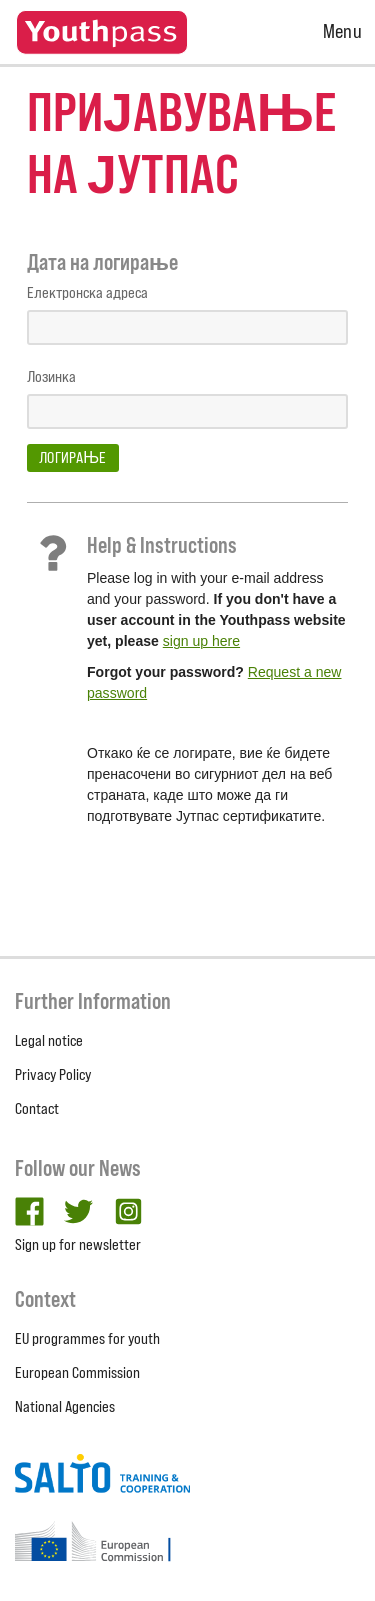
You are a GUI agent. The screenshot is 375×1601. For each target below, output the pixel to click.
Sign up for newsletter (78, 1244)
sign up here (201, 641)
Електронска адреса (87, 292)
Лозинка (51, 376)
